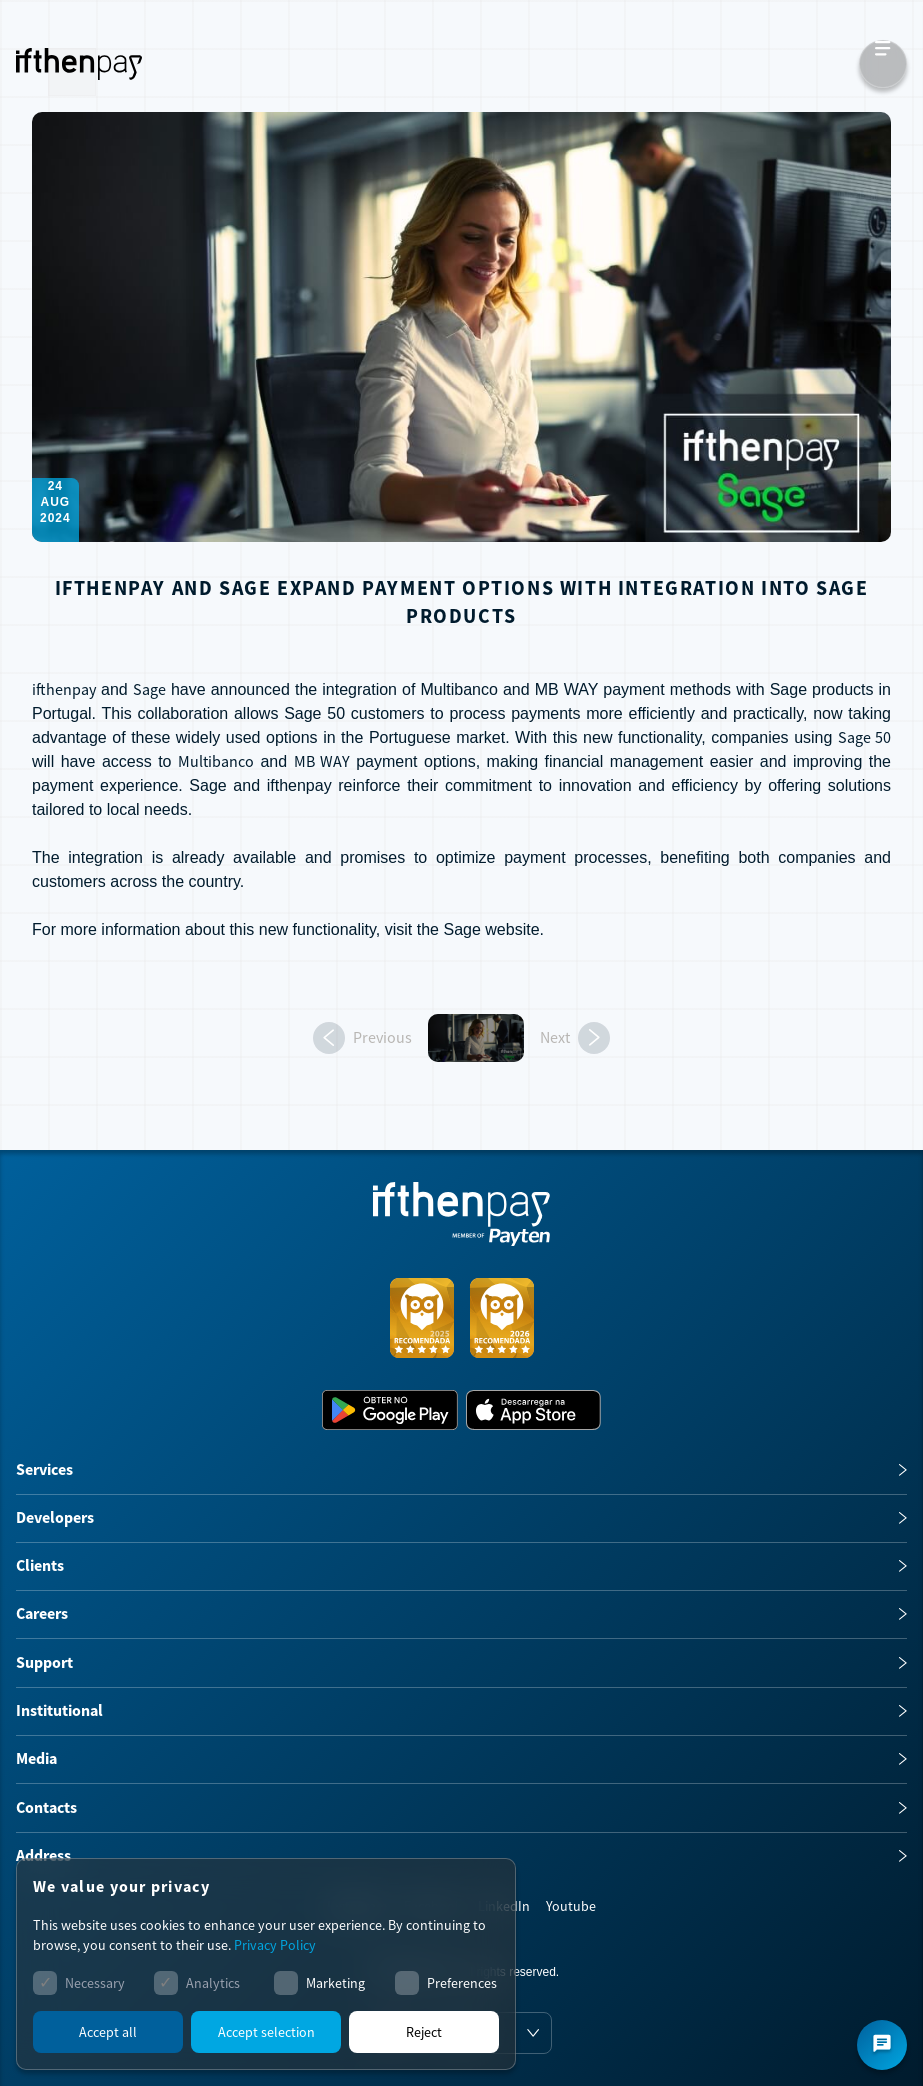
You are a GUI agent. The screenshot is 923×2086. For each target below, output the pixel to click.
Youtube (571, 1906)
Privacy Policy (275, 1945)
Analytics (213, 1983)
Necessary (95, 1983)
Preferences (462, 1983)
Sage (461, 929)
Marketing (335, 1983)
